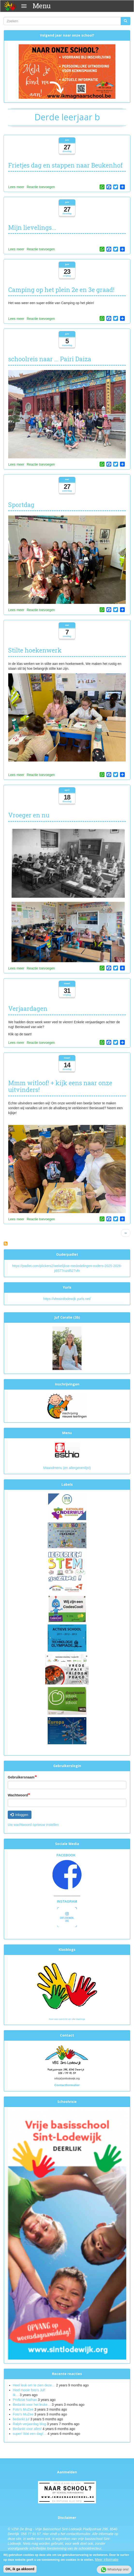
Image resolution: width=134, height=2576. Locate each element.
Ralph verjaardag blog (29, 2424)
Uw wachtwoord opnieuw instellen (33, 1825)
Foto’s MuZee (23, 2409)
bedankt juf (21, 2419)
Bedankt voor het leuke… (32, 2405)
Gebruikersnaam (21, 1777)
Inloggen (19, 1815)
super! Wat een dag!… (30, 2434)
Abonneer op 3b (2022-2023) (5, 1244)
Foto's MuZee (23, 2414)
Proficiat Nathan (25, 2400)
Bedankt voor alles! (28, 2429)
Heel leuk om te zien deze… (34, 2385)
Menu (42, 5)
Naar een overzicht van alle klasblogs (67, 2019)
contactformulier (78, 2534)
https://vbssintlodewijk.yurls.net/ (67, 1299)
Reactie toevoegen (41, 187)
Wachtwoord (18, 1795)
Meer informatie (106, 2559)
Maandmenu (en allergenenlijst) (67, 1468)
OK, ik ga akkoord (20, 2569)
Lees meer (16, 187)
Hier (46, 2534)
